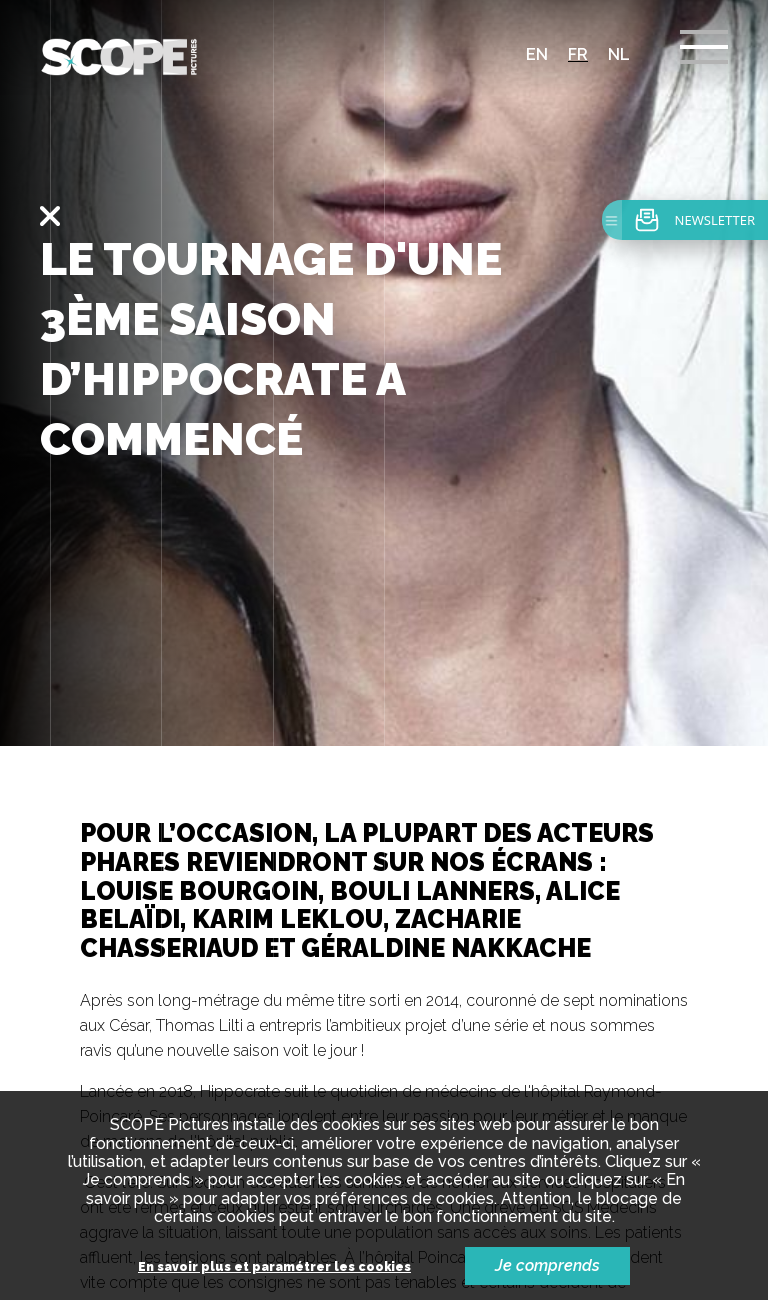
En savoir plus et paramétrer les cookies (274, 1267)
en (537, 54)
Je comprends (547, 1265)
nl (619, 54)
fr (578, 54)
